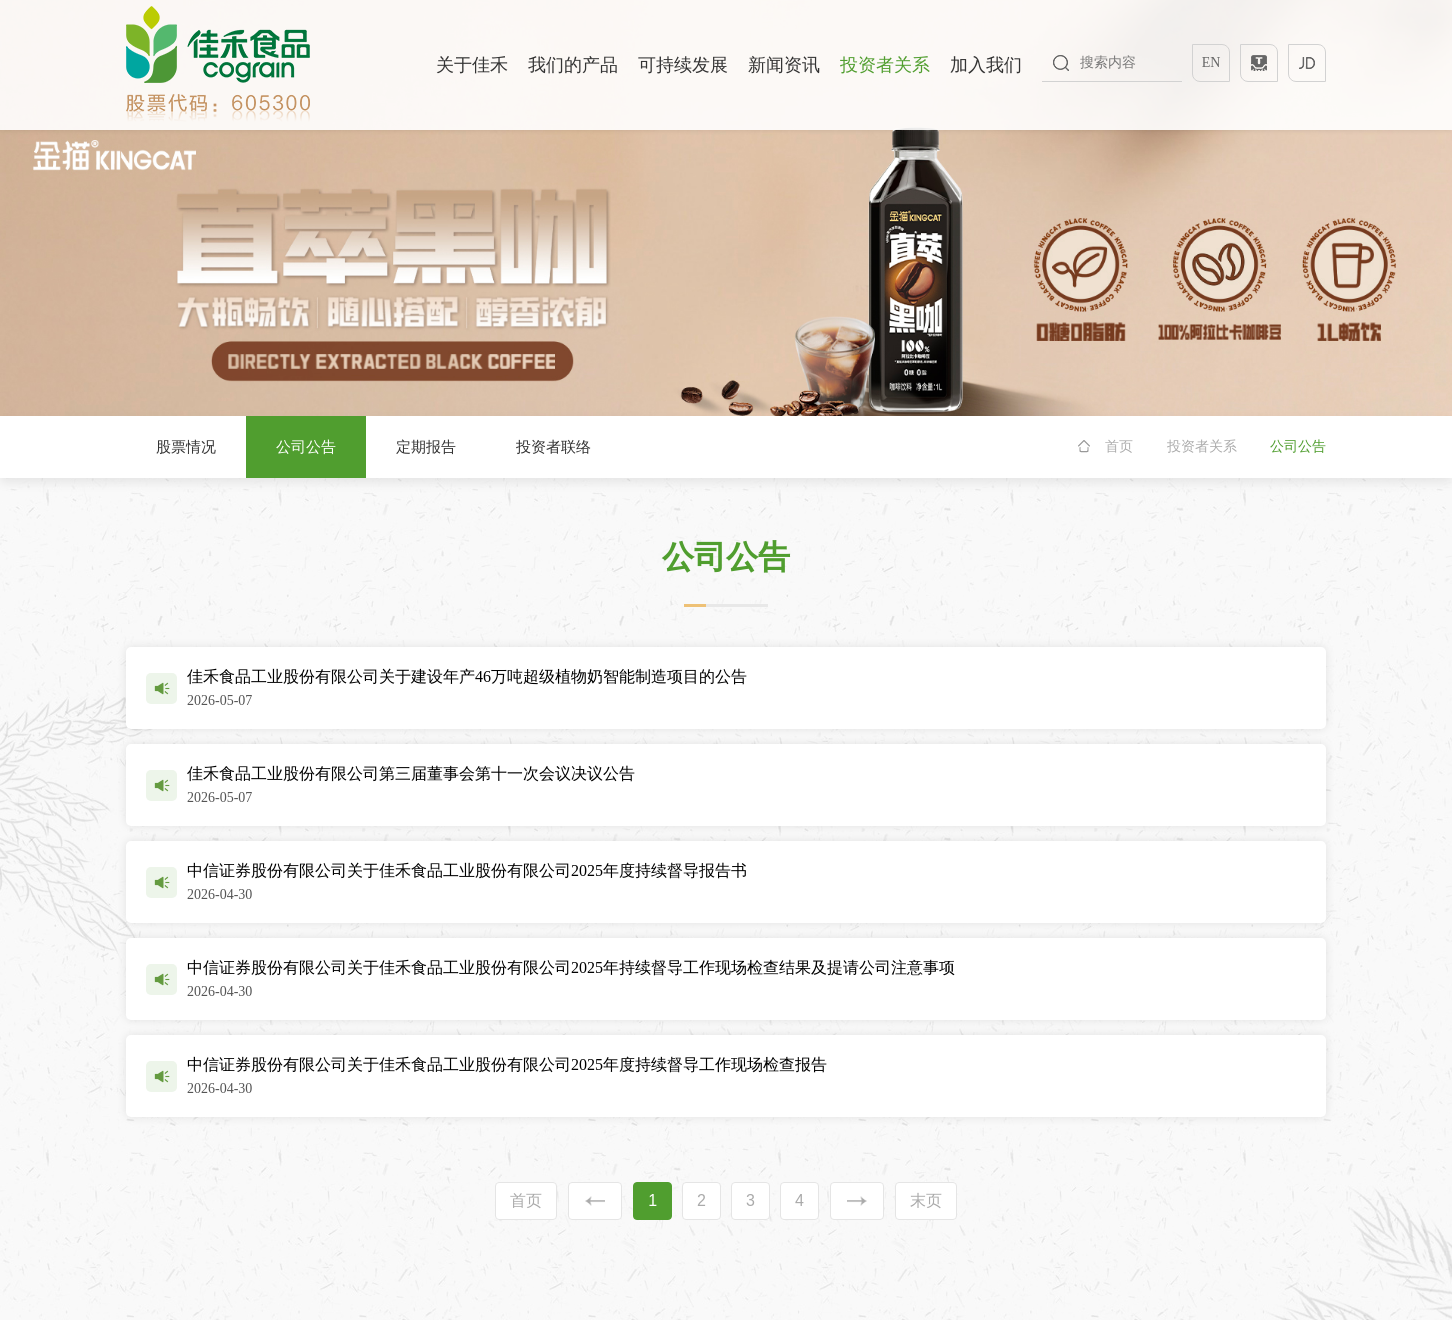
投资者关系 (885, 65)
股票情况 (186, 447)
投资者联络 (553, 447)
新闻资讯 (784, 65)
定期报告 (426, 447)
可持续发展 (683, 65)
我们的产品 (573, 65)
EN (1211, 62)
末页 (926, 1200)
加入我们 (986, 65)
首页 (1119, 446)
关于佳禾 (472, 65)
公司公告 (306, 447)
